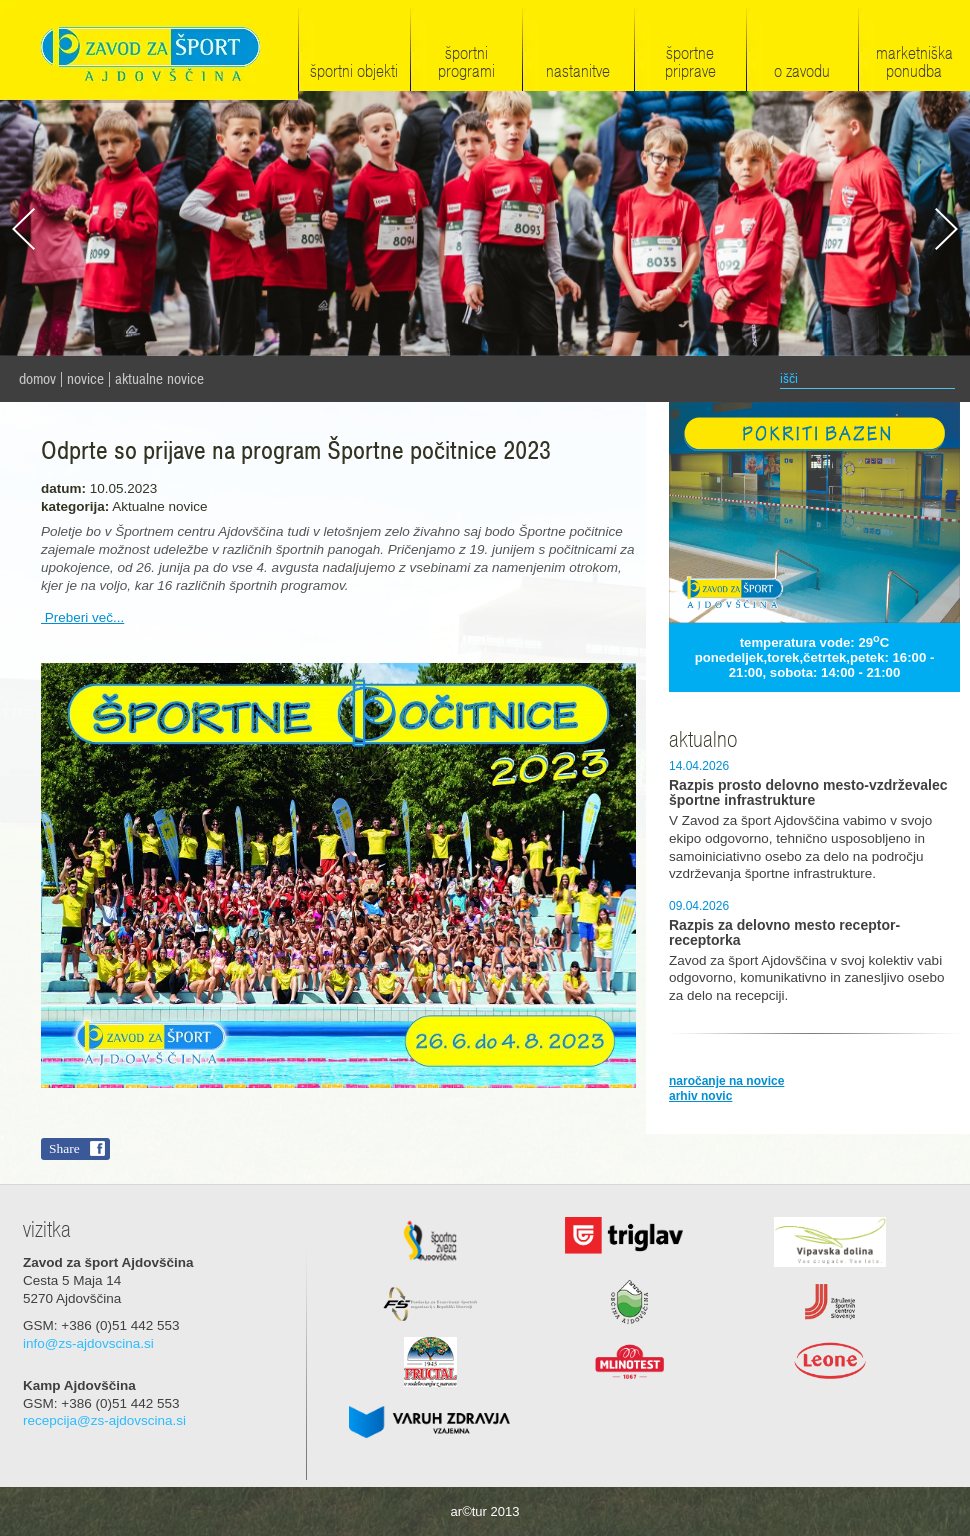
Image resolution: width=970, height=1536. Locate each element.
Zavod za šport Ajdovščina (149, 51)
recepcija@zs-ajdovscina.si (104, 1420)
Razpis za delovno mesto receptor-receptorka (784, 933)
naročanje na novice (726, 1081)
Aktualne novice (159, 379)
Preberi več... (82, 617)
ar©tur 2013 (485, 1511)
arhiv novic (700, 1096)
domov (37, 379)
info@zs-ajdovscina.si (88, 1343)
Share (64, 1148)
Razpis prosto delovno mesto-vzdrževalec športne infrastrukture (808, 793)
